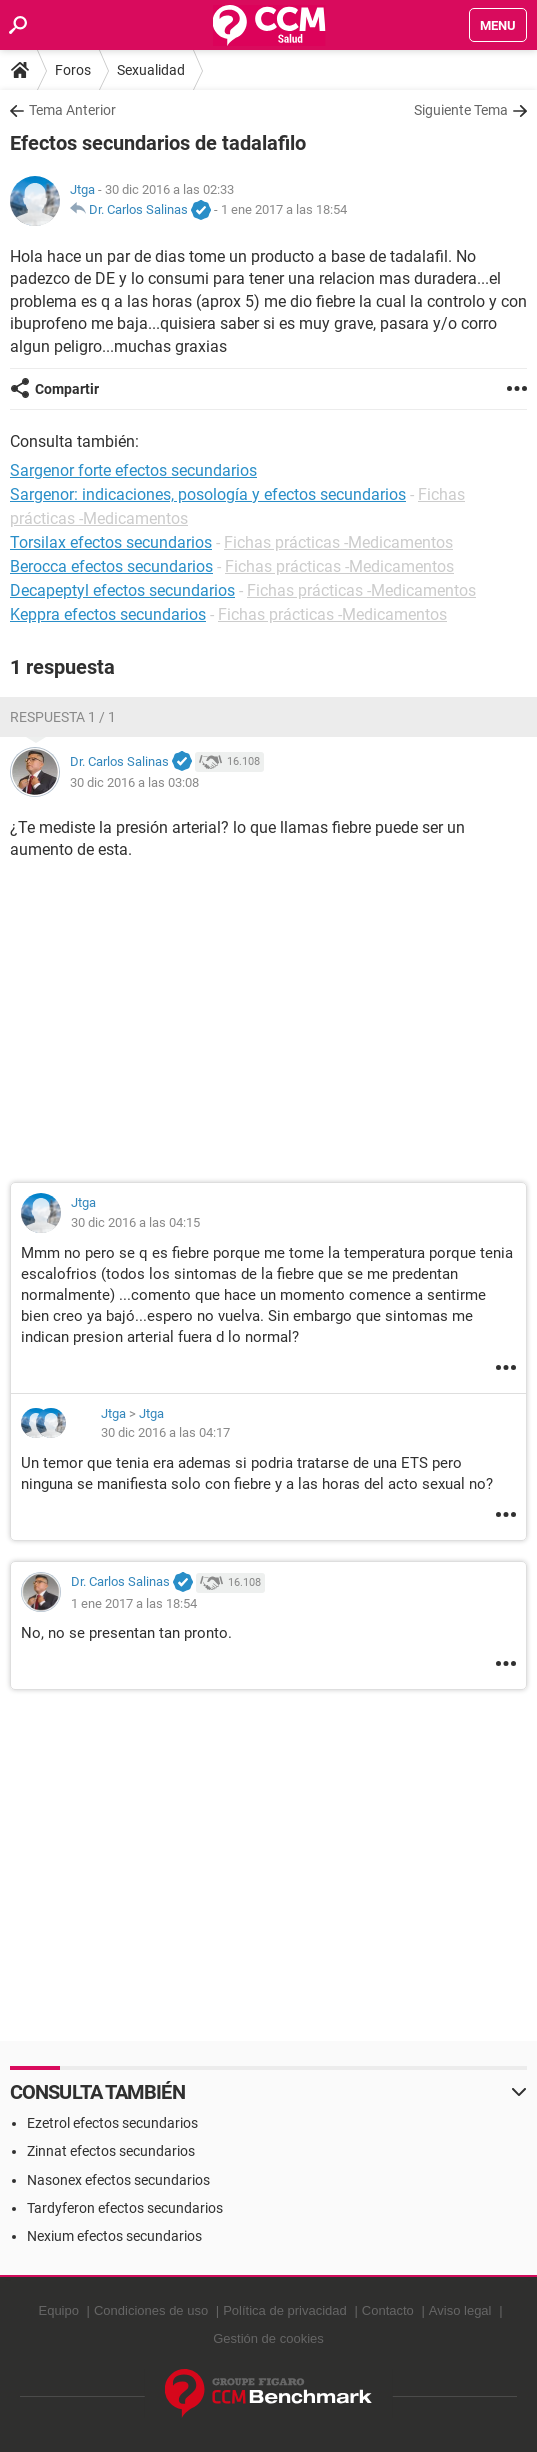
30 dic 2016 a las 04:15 (135, 1222)
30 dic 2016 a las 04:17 (165, 1432)
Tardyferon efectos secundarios (125, 2208)
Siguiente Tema (461, 110)
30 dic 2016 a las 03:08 (134, 782)
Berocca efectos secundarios (111, 566)
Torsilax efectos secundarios (111, 542)
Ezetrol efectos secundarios (112, 2123)
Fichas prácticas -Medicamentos (338, 542)
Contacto (388, 2310)
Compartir (67, 389)
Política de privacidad (285, 2310)
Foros (73, 70)
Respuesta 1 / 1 (63, 717)
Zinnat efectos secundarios (111, 2151)
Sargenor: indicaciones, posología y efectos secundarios (208, 494)
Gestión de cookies (268, 2338)
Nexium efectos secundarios (114, 2236)
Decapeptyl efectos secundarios (122, 590)
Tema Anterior (72, 110)
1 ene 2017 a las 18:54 (284, 209)
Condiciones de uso (151, 2310)
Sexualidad (151, 70)
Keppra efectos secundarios (108, 614)
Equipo (58, 2310)
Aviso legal (460, 2310)
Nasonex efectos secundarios (118, 2180)
